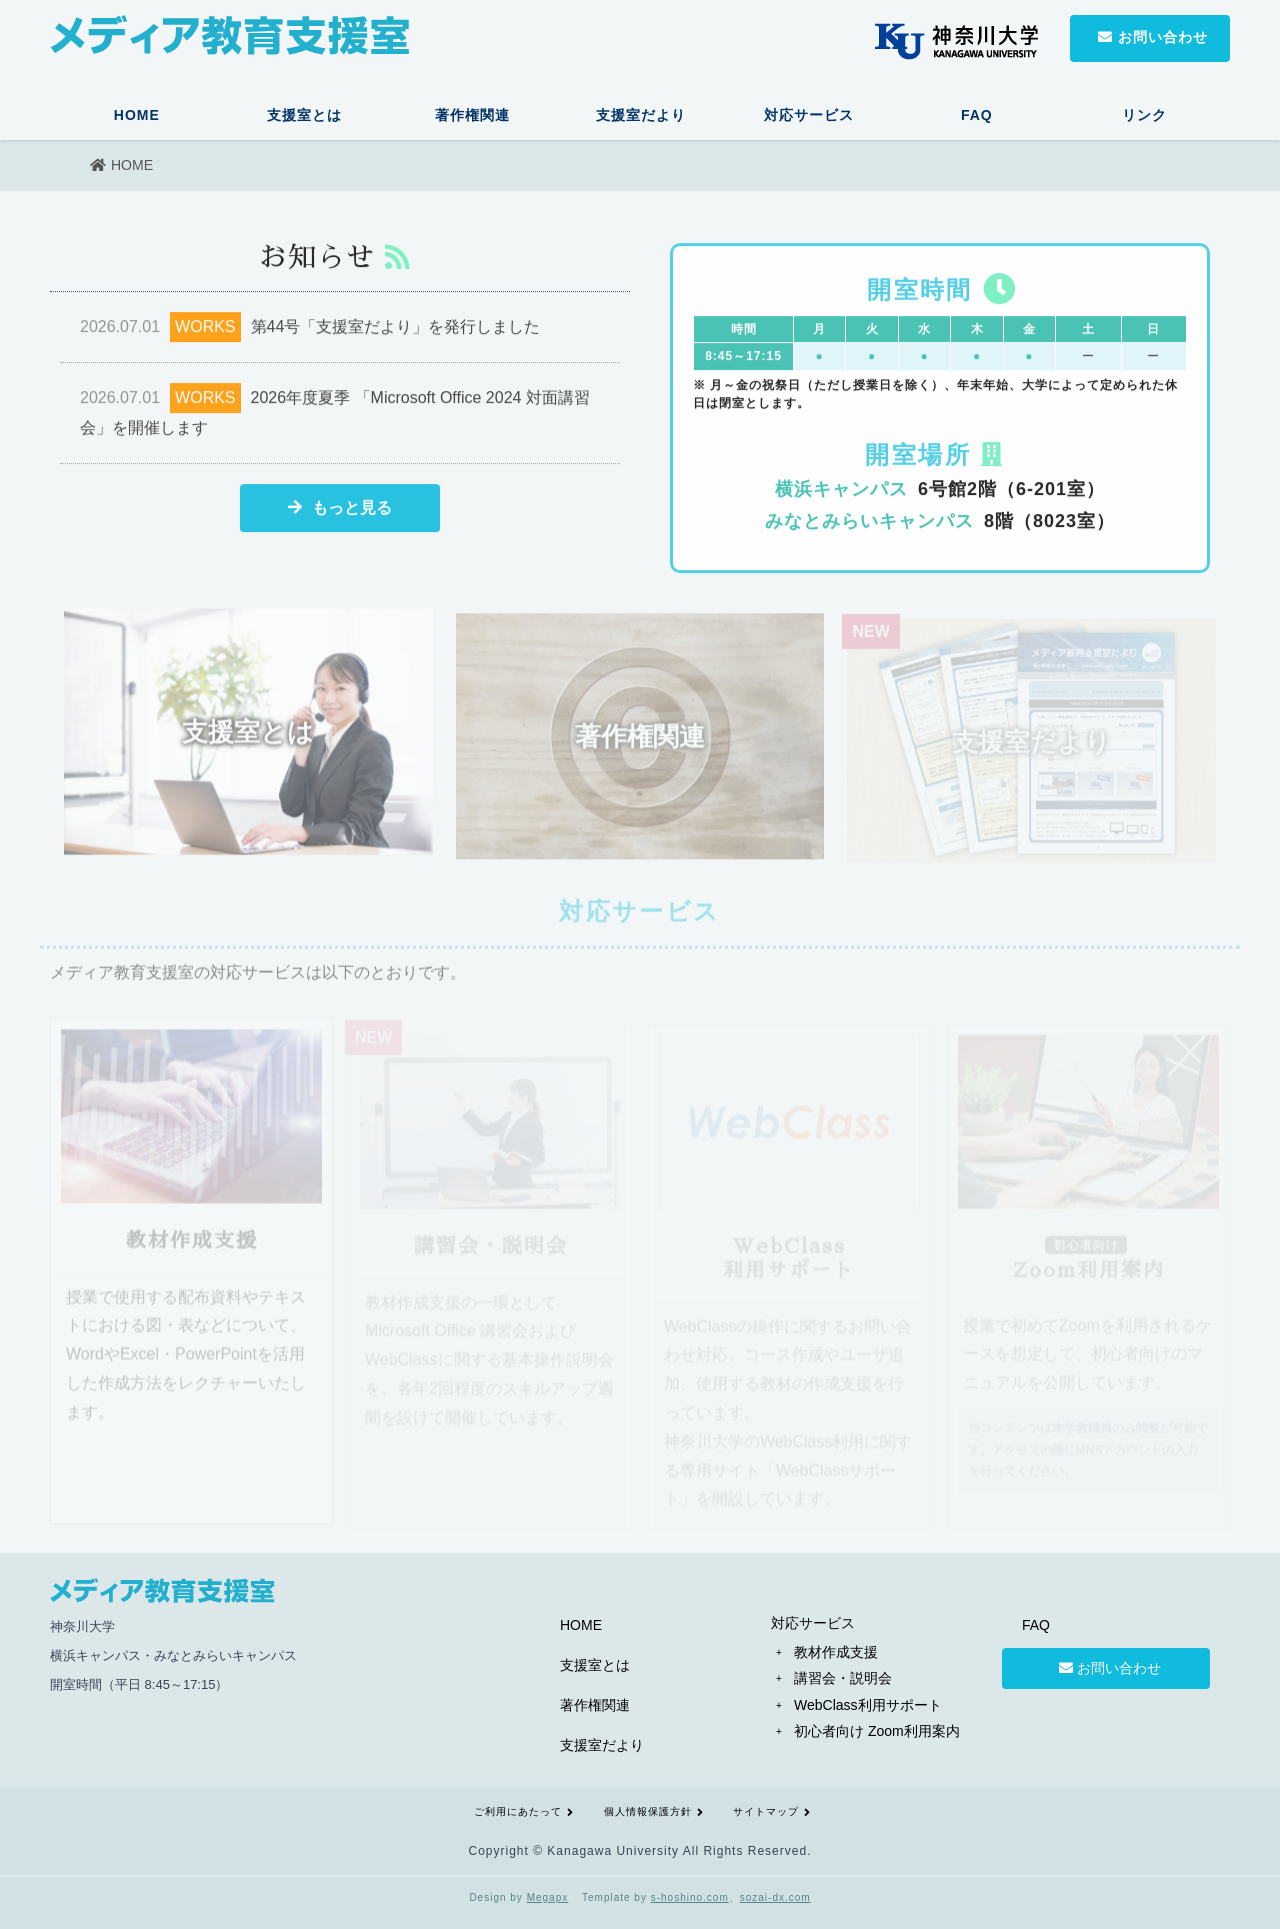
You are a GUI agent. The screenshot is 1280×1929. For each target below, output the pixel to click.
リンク (1144, 115)
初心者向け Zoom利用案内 (877, 1731)
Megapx (548, 1897)
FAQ (977, 115)
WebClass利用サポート (868, 1705)
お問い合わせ (1106, 1668)
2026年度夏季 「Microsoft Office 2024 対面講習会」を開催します (335, 413)
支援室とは (304, 115)
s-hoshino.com (690, 1897)
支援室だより (641, 115)
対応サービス (809, 115)
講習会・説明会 (843, 1678)
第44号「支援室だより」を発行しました (310, 331)
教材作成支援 (836, 1652)
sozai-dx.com (775, 1897)
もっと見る (340, 511)
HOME (137, 115)
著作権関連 (472, 115)
